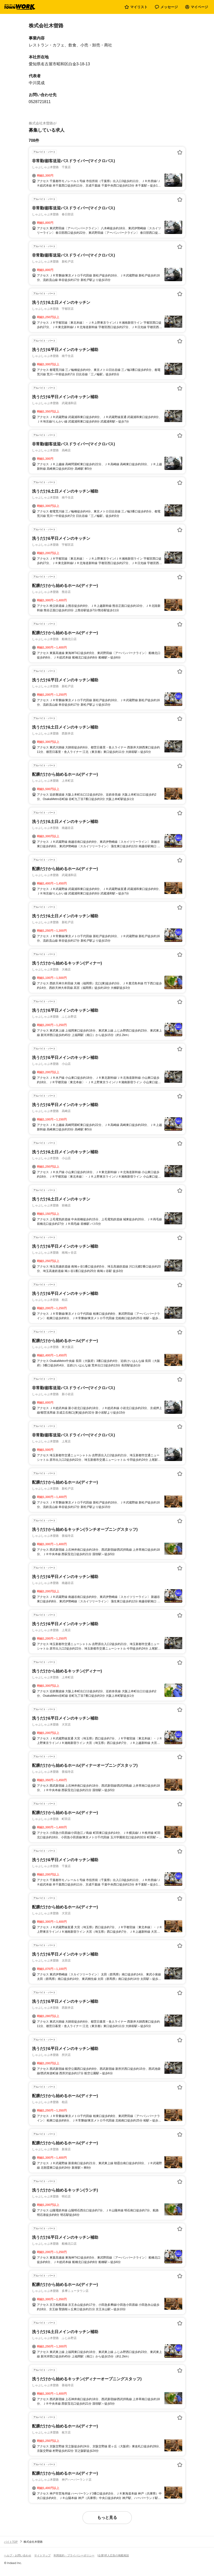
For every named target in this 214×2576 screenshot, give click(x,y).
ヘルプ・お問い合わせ (17, 2555)
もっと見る (107, 2517)
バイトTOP (11, 2541)
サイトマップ (42, 2555)
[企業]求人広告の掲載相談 (113, 2555)
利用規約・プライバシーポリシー (74, 2555)
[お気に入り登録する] (179, 152)
